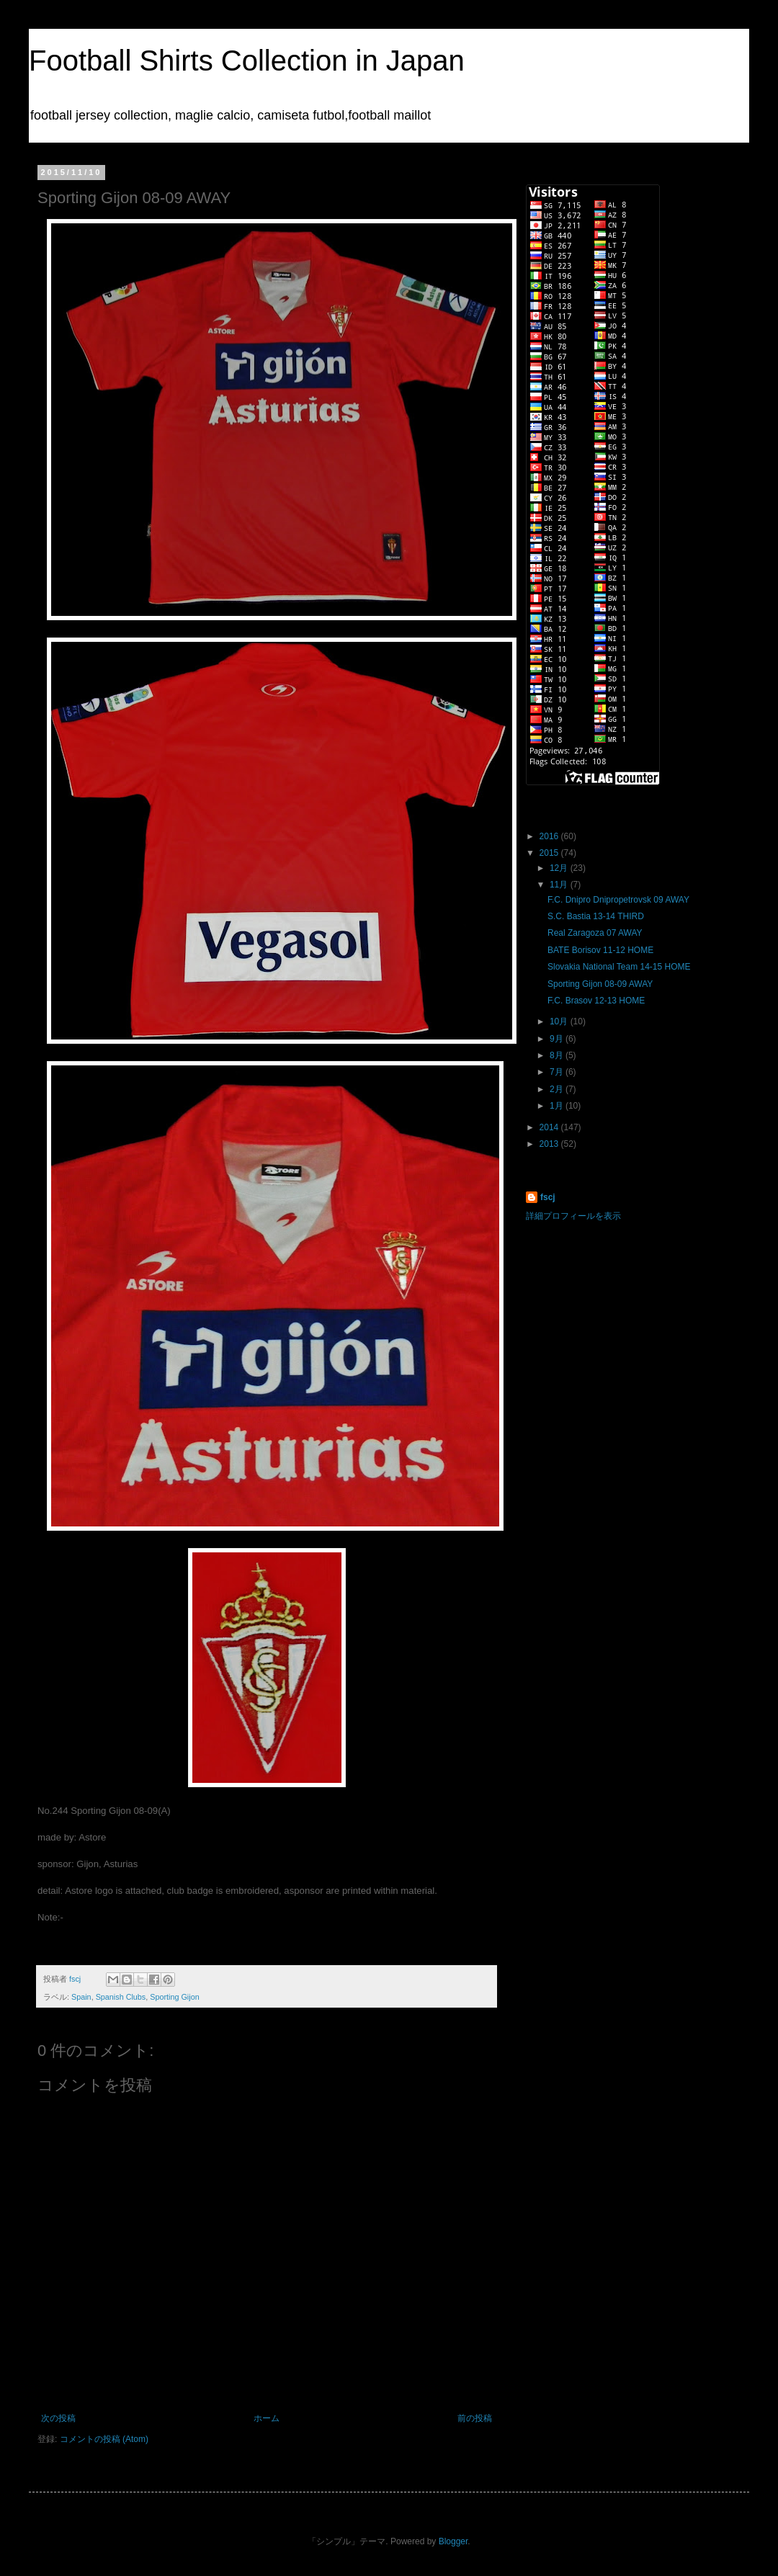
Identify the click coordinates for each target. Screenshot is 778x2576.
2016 (550, 836)
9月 (557, 1039)
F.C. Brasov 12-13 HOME (596, 1001)
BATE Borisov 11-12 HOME (600, 950)
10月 (560, 1021)
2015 (550, 853)
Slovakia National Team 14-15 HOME (619, 967)
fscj (547, 1197)
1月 (557, 1106)
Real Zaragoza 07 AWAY (595, 933)
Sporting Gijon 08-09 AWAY (600, 984)
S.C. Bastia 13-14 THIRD (595, 916)
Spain (81, 1997)
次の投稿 (58, 2418)
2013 (550, 1144)
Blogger (453, 2541)
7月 (557, 1072)
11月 (560, 885)
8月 (557, 1055)
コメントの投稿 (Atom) (104, 2439)
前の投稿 (474, 2418)
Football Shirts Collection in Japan (247, 60)
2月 (557, 1089)
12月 (560, 868)
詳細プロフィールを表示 (573, 1216)
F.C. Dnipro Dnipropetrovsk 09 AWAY (618, 900)
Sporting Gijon (174, 1997)
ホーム (267, 2418)
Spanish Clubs (121, 1997)
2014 (550, 1127)
